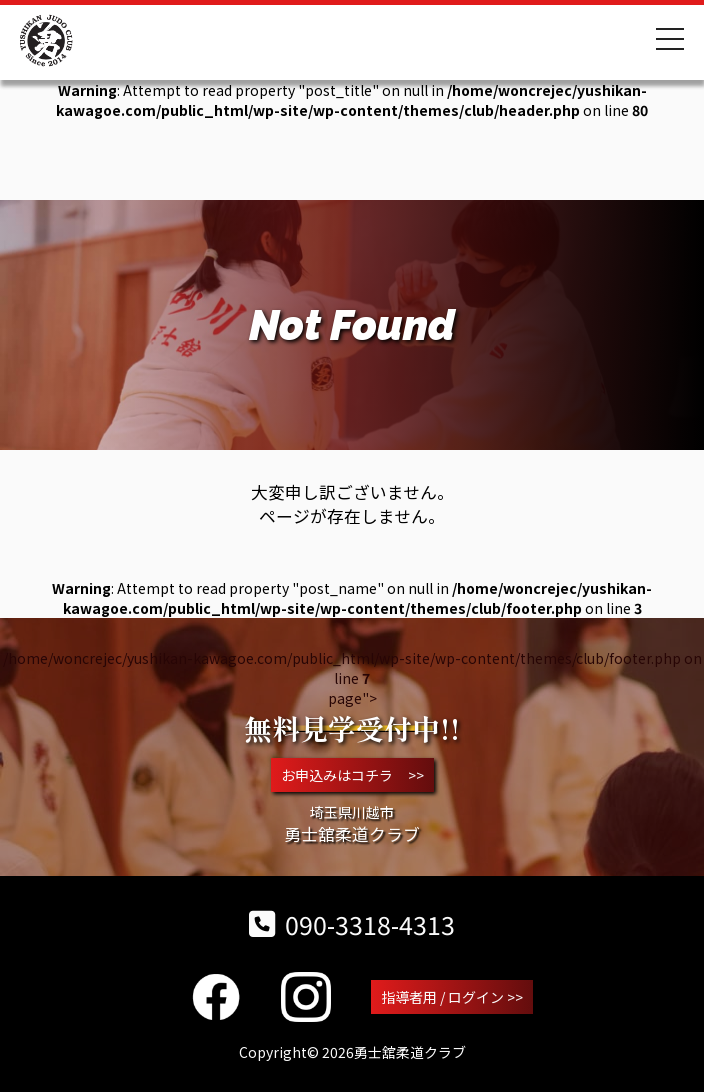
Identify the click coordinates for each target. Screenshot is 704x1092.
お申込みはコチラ (352, 775)
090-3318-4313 (352, 924)
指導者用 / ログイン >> (452, 997)
